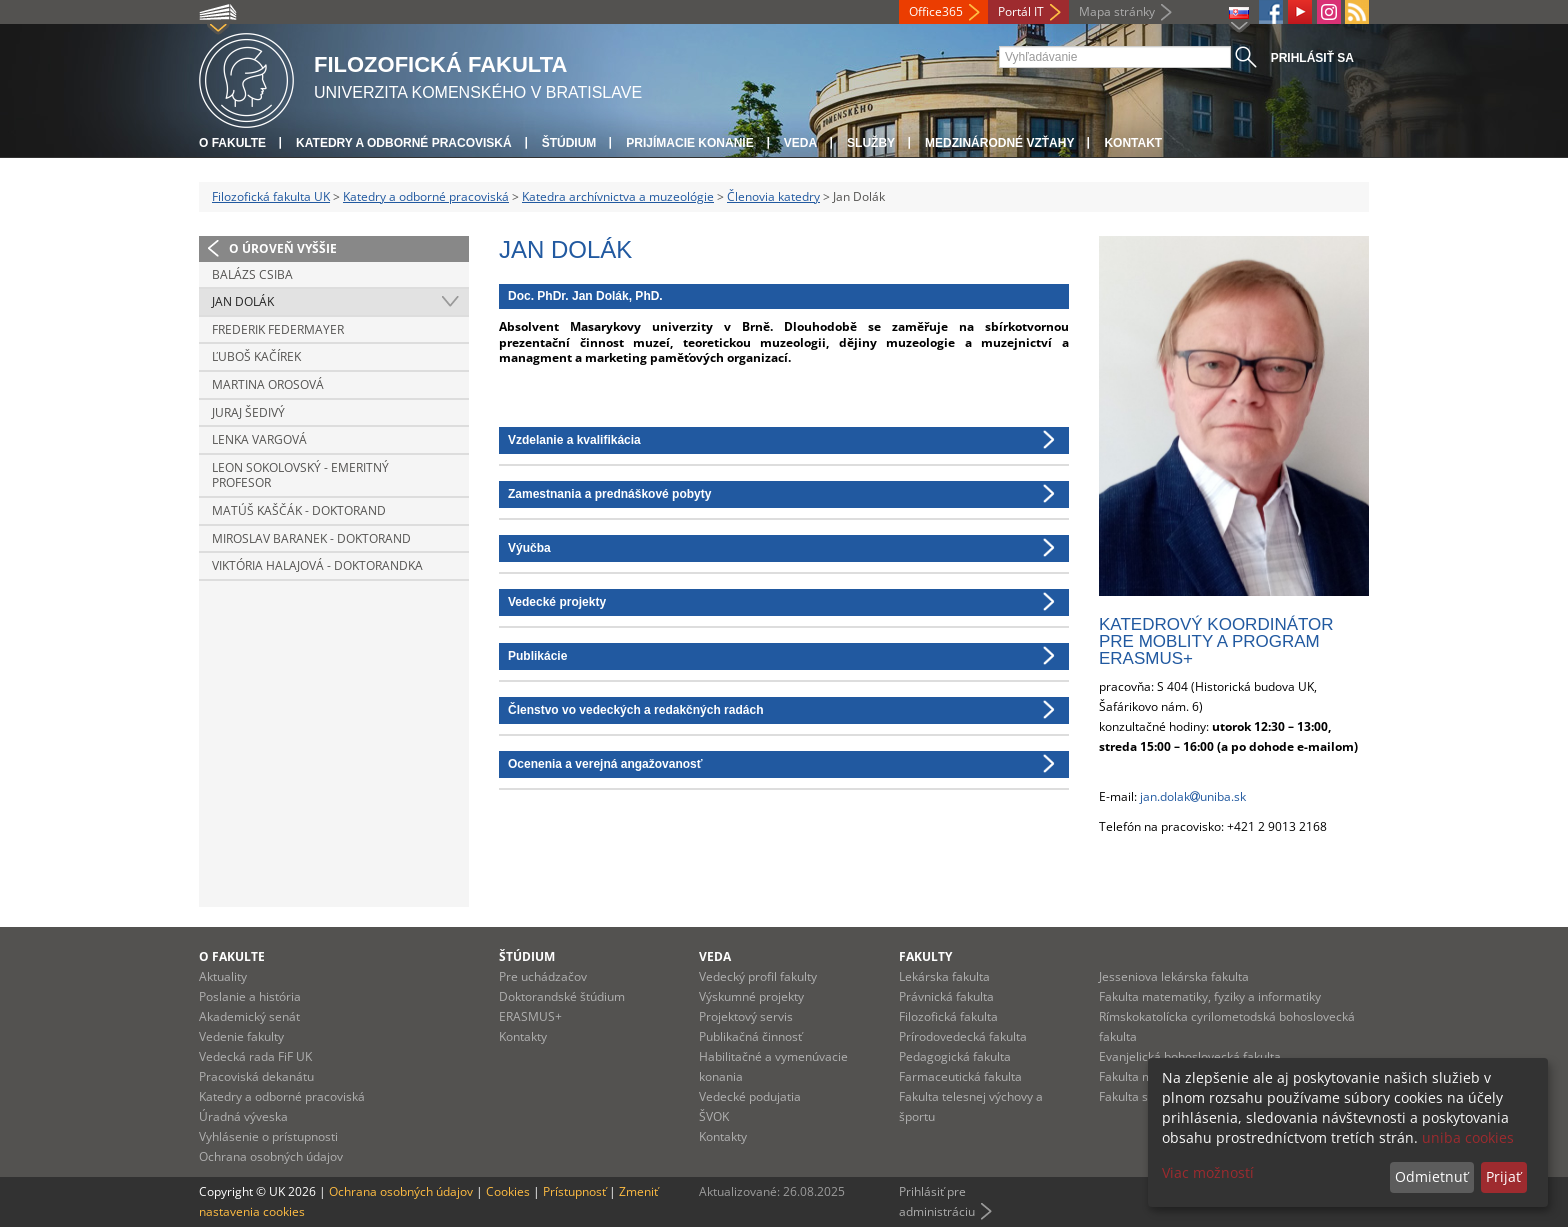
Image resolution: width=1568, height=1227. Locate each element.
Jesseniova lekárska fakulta (1174, 976)
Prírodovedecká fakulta (963, 1036)
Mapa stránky (1117, 11)
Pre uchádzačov (543, 976)
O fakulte (232, 143)
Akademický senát (249, 1016)
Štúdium (569, 143)
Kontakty (523, 1036)
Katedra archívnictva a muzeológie (618, 196)
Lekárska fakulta (944, 976)
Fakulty (925, 956)
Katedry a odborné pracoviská (404, 143)
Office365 (936, 11)
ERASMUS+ (530, 1016)
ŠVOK (714, 1116)
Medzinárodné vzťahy (999, 143)
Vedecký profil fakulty (758, 976)
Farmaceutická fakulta (960, 1076)
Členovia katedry (773, 196)
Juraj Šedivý (248, 412)
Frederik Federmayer (278, 329)
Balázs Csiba (252, 274)
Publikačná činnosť (750, 1036)
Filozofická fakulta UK (271, 196)
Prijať (1503, 1176)
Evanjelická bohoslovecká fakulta (1190, 1056)
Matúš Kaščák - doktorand (299, 510)
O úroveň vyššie (283, 248)
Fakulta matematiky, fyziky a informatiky (1210, 996)
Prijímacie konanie (689, 143)
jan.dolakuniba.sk (1193, 796)
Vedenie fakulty (241, 1036)
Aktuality (223, 976)
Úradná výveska (243, 1116)
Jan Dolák (243, 301)
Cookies (508, 1191)
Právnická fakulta (946, 996)
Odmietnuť (1431, 1176)
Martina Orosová (268, 384)
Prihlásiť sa (1312, 58)
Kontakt (1133, 143)
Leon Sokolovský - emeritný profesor (300, 475)
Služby (871, 143)
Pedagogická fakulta (955, 1056)
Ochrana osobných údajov (271, 1156)
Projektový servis (746, 1016)
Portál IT (1021, 11)
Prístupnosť (574, 1191)
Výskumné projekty (751, 996)
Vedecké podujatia (750, 1096)
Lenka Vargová (259, 439)
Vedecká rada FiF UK (255, 1056)
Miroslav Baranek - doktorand (311, 538)
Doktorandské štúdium (562, 996)
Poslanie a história (250, 996)
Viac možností (1208, 1172)
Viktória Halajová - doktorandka (317, 565)
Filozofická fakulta (948, 1016)
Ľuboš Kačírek (256, 356)
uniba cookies (1468, 1137)
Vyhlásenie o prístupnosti (268, 1136)
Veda (800, 143)
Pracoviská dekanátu (256, 1076)
